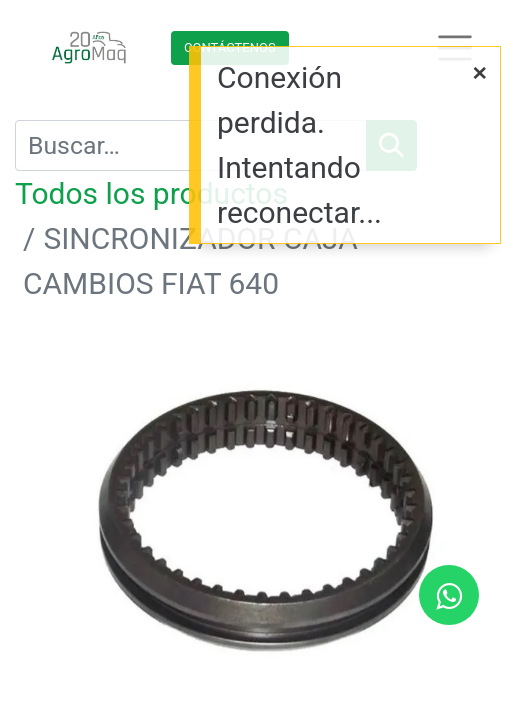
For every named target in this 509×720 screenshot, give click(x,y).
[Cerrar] (480, 72)
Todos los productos (151, 193)
